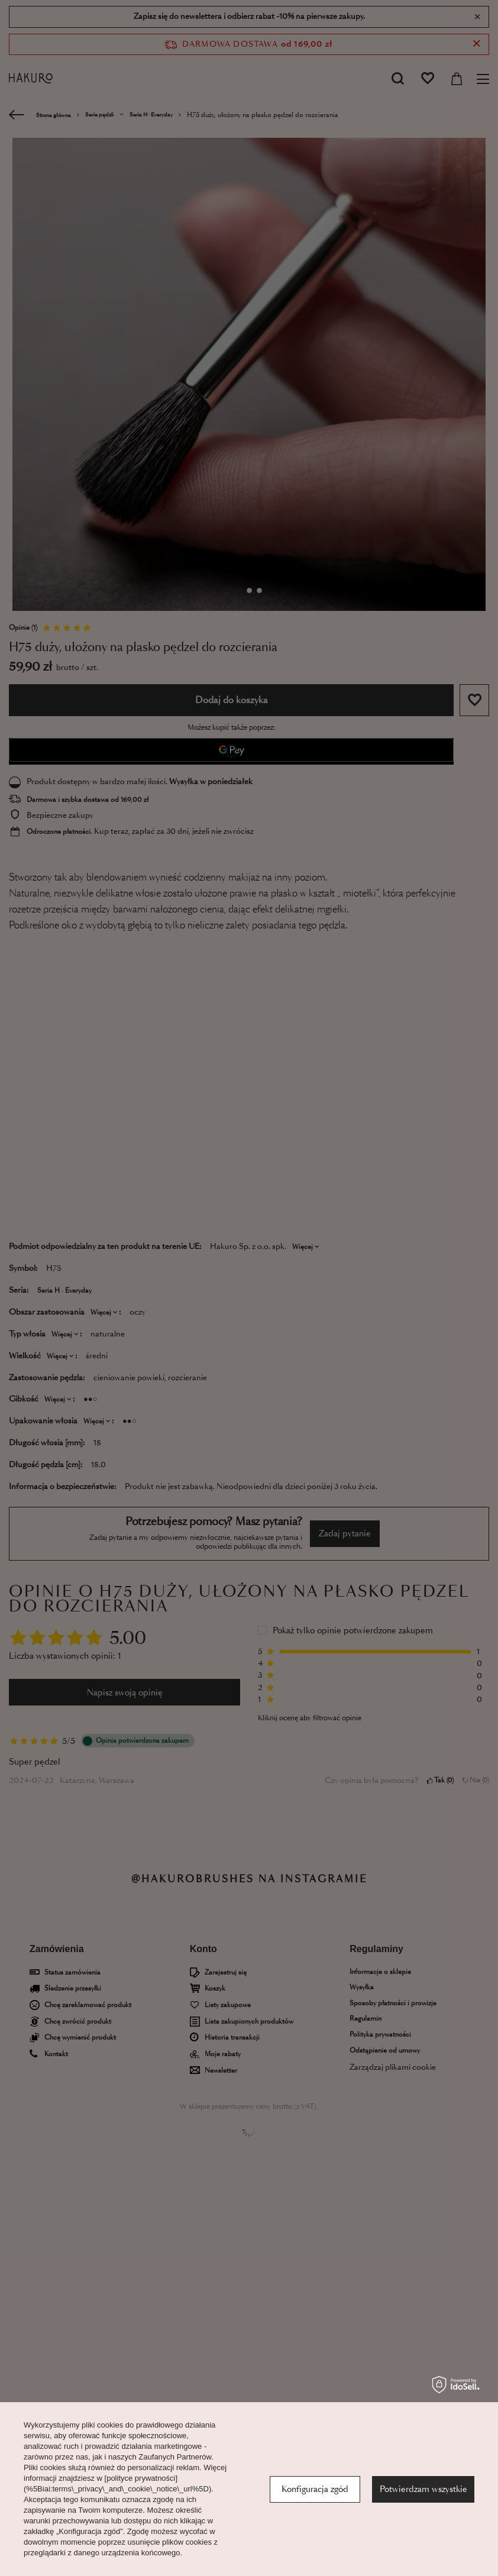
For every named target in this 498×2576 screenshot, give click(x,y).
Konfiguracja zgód (315, 2489)
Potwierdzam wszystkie (423, 2489)
